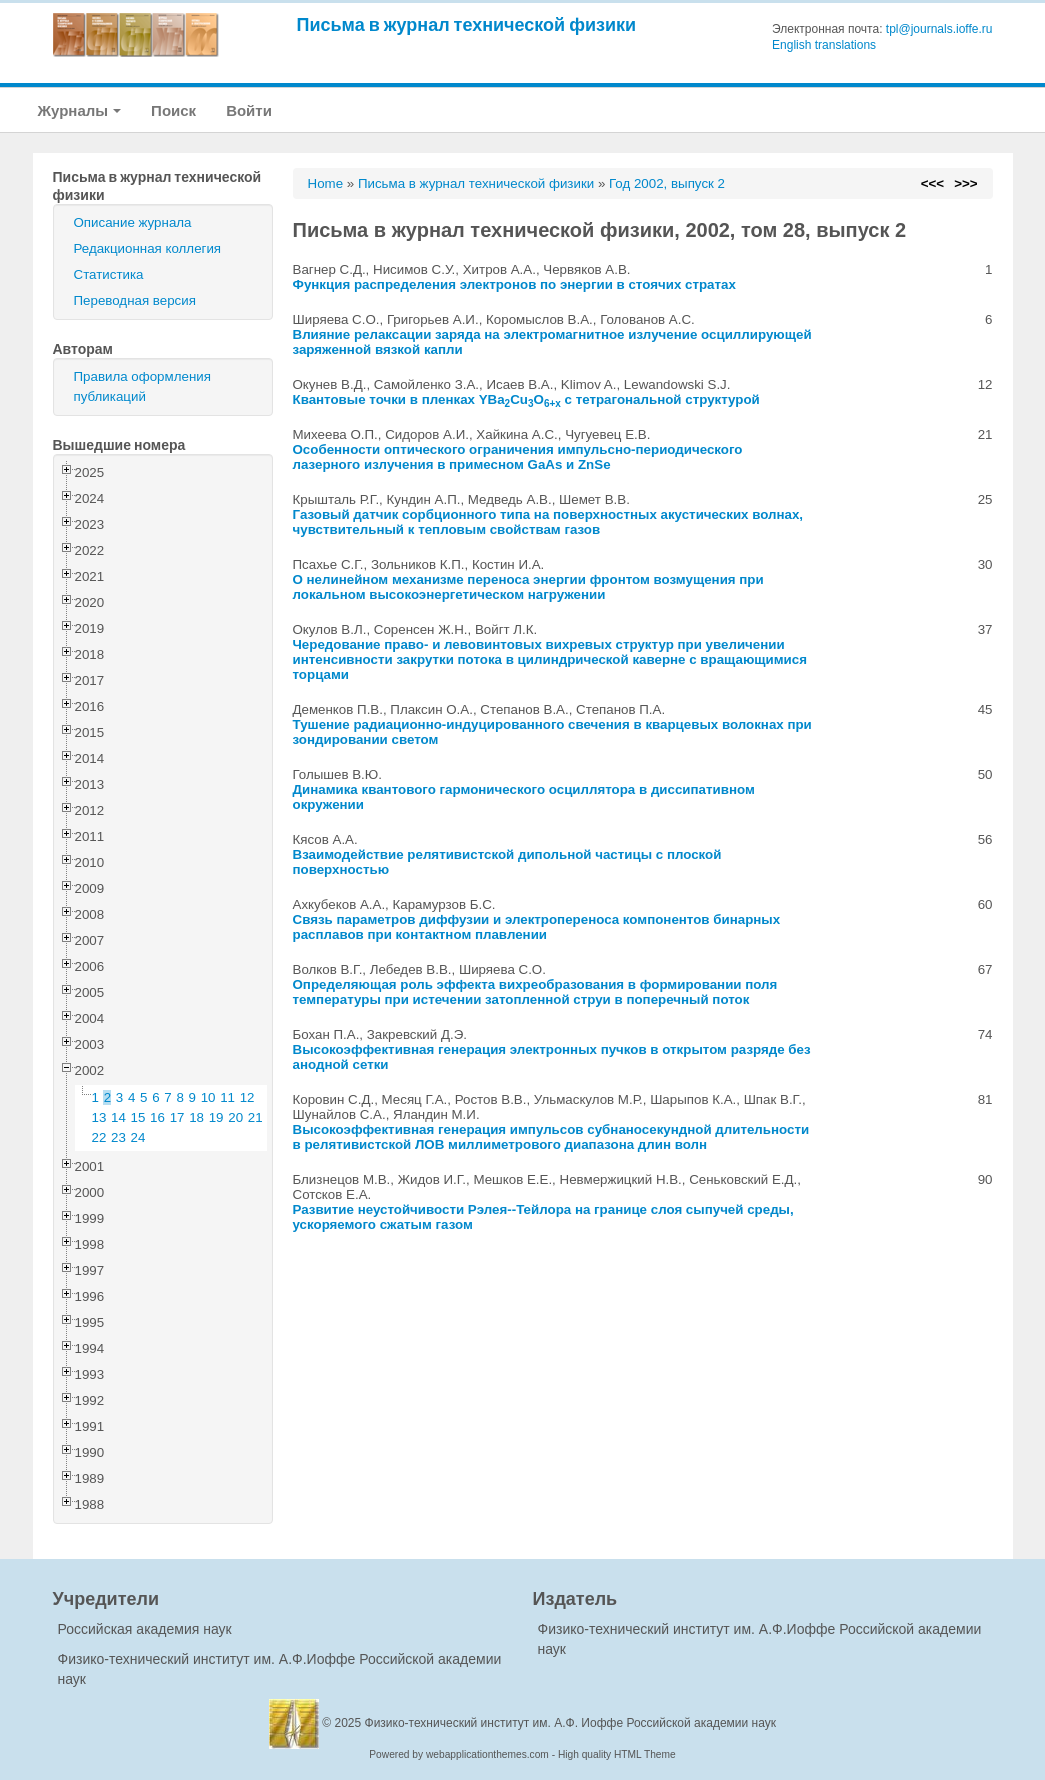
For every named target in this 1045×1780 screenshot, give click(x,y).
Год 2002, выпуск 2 (667, 183)
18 (196, 1117)
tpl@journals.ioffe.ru (939, 29)
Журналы (80, 110)
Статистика (109, 274)
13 (99, 1117)
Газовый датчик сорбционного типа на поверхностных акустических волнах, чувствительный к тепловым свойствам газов (548, 522)
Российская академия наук (145, 1629)
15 (138, 1117)
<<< (932, 183)
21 (255, 1117)
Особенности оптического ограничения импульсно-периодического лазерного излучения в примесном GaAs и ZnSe (518, 457)
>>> (965, 183)
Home (326, 183)
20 (235, 1117)
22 (99, 1137)
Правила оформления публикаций (142, 386)
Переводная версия (135, 300)
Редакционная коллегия (148, 248)
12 (247, 1097)
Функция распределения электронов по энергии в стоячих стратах (514, 284)
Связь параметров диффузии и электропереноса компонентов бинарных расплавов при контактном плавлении (537, 927)
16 (157, 1117)
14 (118, 1117)
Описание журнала (133, 222)
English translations (824, 45)
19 (216, 1117)
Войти (249, 110)
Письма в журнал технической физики (467, 24)
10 (208, 1097)
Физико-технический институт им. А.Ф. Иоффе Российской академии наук (571, 1723)
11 (227, 1097)
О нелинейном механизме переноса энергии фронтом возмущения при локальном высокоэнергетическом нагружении (528, 587)
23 (118, 1137)
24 (138, 1137)
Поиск (173, 110)
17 (177, 1117)
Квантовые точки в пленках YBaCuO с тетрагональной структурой (526, 399)
